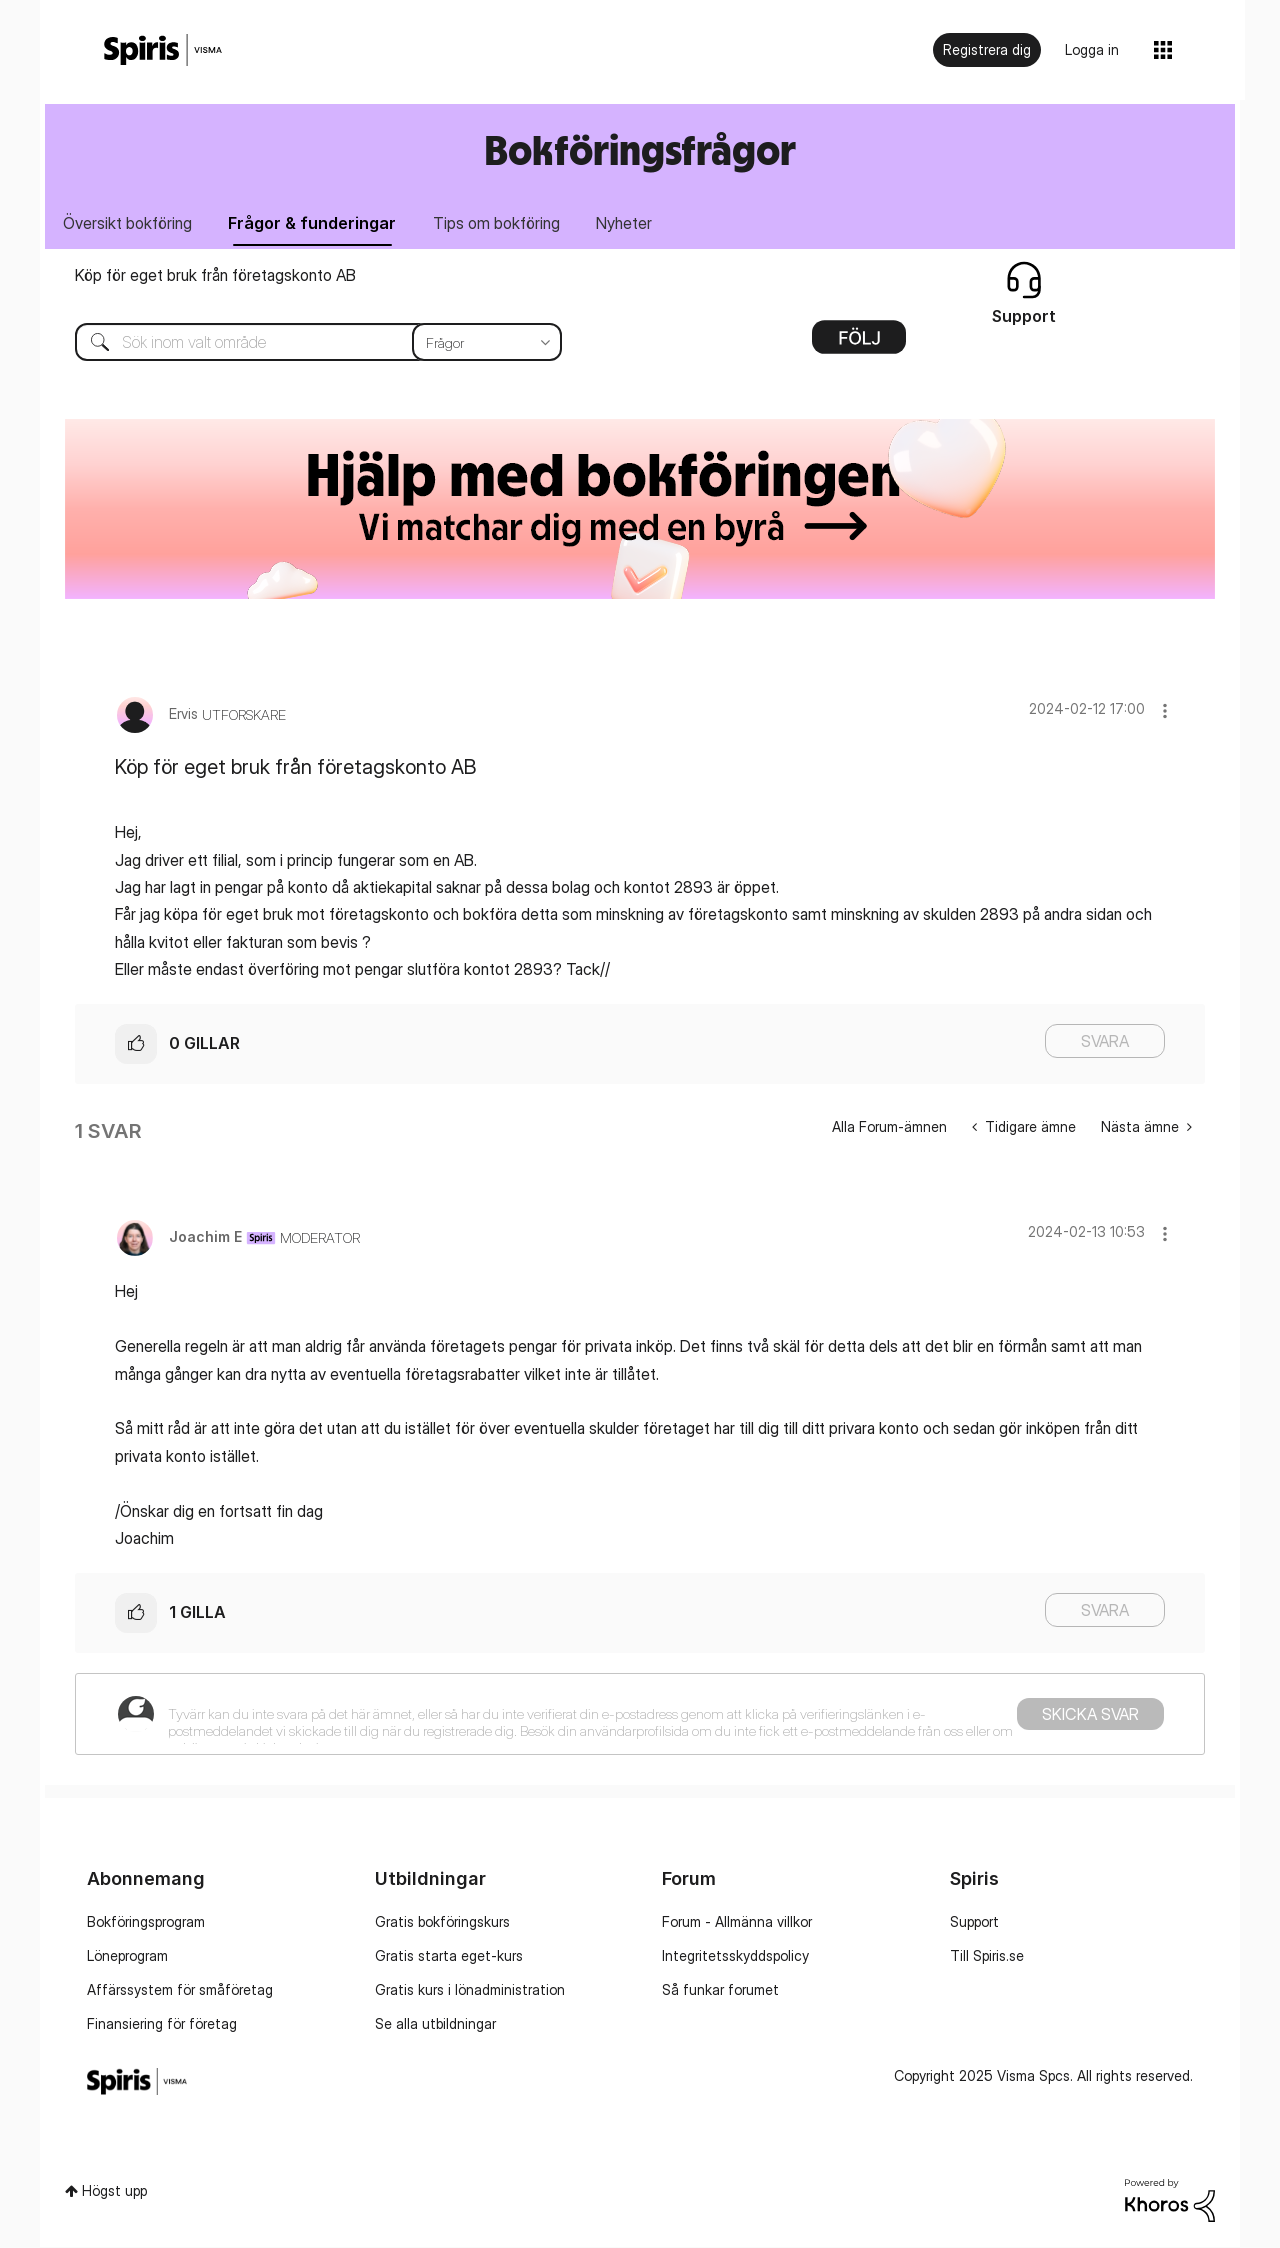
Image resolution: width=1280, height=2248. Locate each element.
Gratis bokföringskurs (442, 1921)
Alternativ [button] (859, 345)
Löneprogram (127, 1955)
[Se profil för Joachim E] (205, 1237)
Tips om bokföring (500, 223)
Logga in (1092, 49)
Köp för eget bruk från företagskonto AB (215, 276)
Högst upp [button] (114, 2191)
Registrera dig (987, 49)
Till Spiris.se (987, 1955)
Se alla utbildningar (435, 2023)
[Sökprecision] (487, 343)
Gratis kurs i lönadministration (470, 1989)
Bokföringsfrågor (640, 149)
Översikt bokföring (128, 223)
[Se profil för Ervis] (183, 714)
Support (974, 1921)
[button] (1165, 711)
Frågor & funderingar (315, 223)
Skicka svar (1090, 1715)
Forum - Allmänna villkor (737, 1921)
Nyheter (630, 223)
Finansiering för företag (162, 2023)
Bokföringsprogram (146, 1921)
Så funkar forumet (720, 1989)
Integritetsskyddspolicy (735, 1955)
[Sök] (303, 343)
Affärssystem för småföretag (180, 1989)
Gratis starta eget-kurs (449, 1955)
